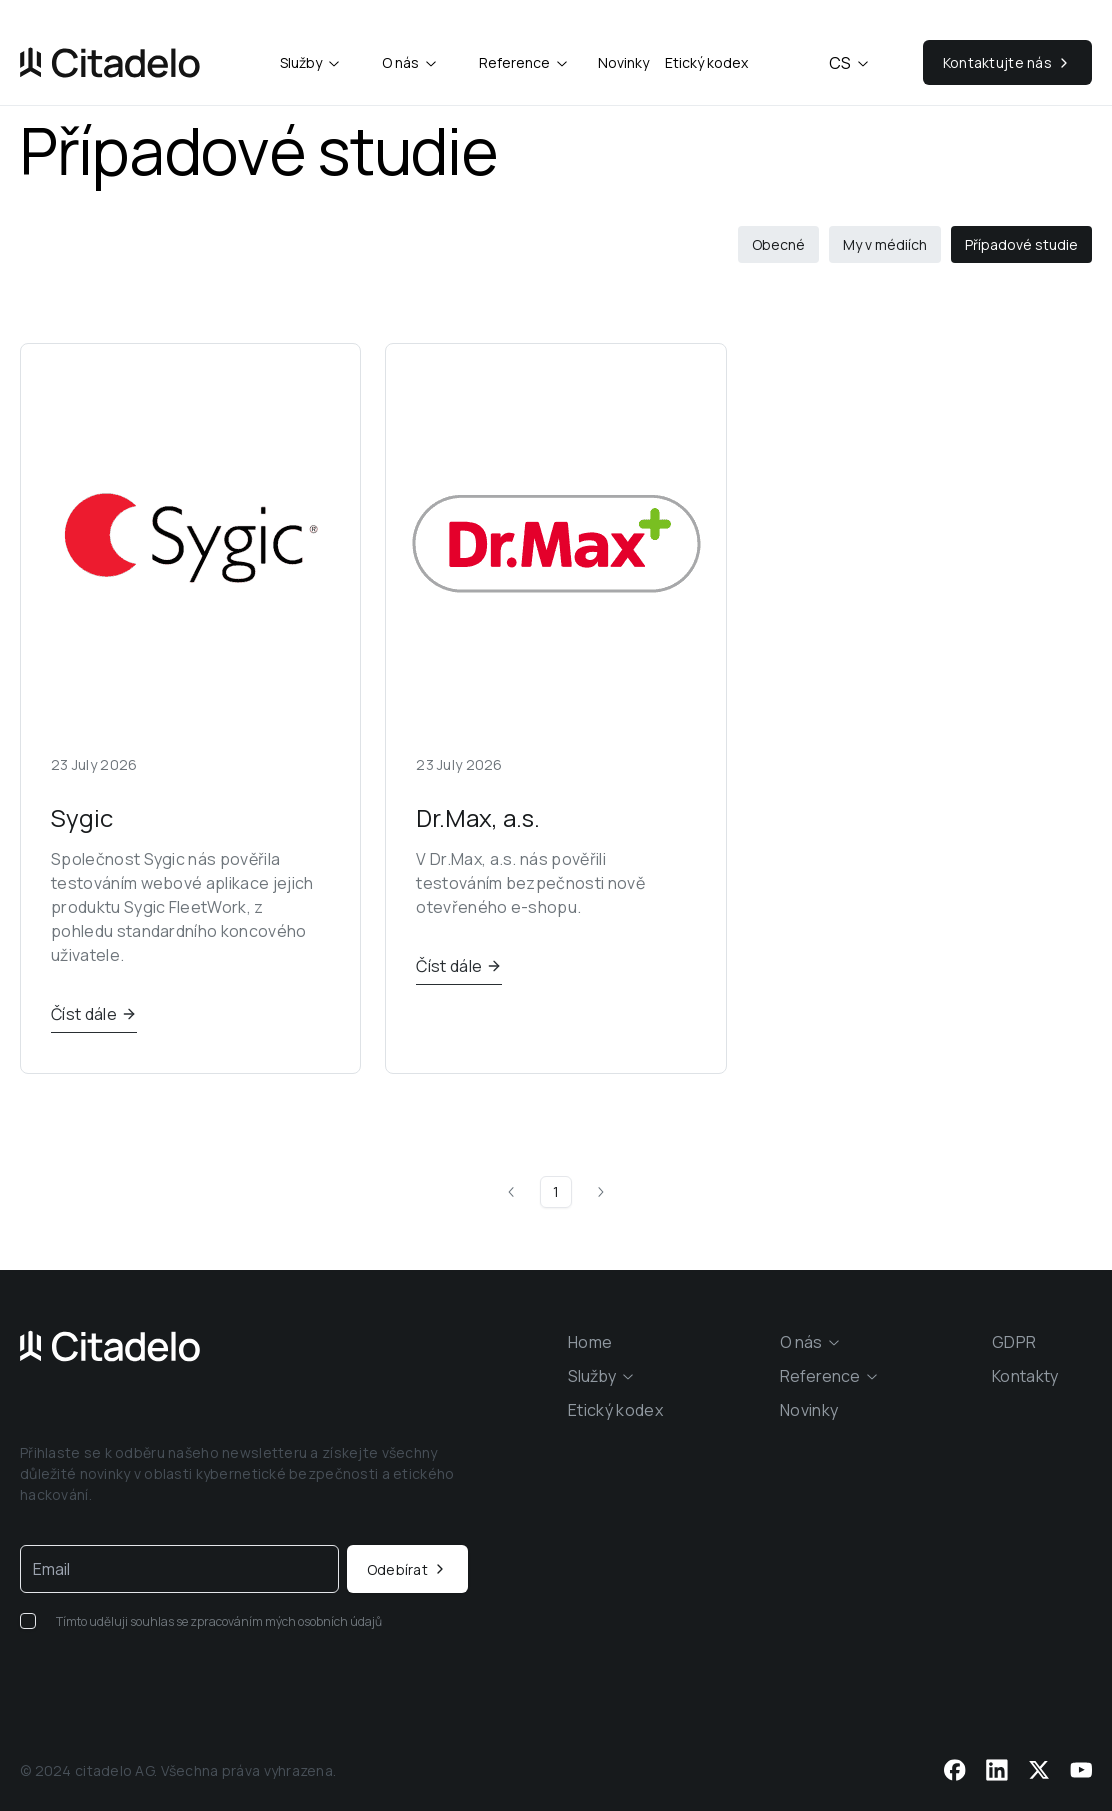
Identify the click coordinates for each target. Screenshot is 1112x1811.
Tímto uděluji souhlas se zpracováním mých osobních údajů (219, 1621)
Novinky (623, 62)
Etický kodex (706, 62)
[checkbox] (28, 1621)
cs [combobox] (850, 63)
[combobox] (311, 63)
